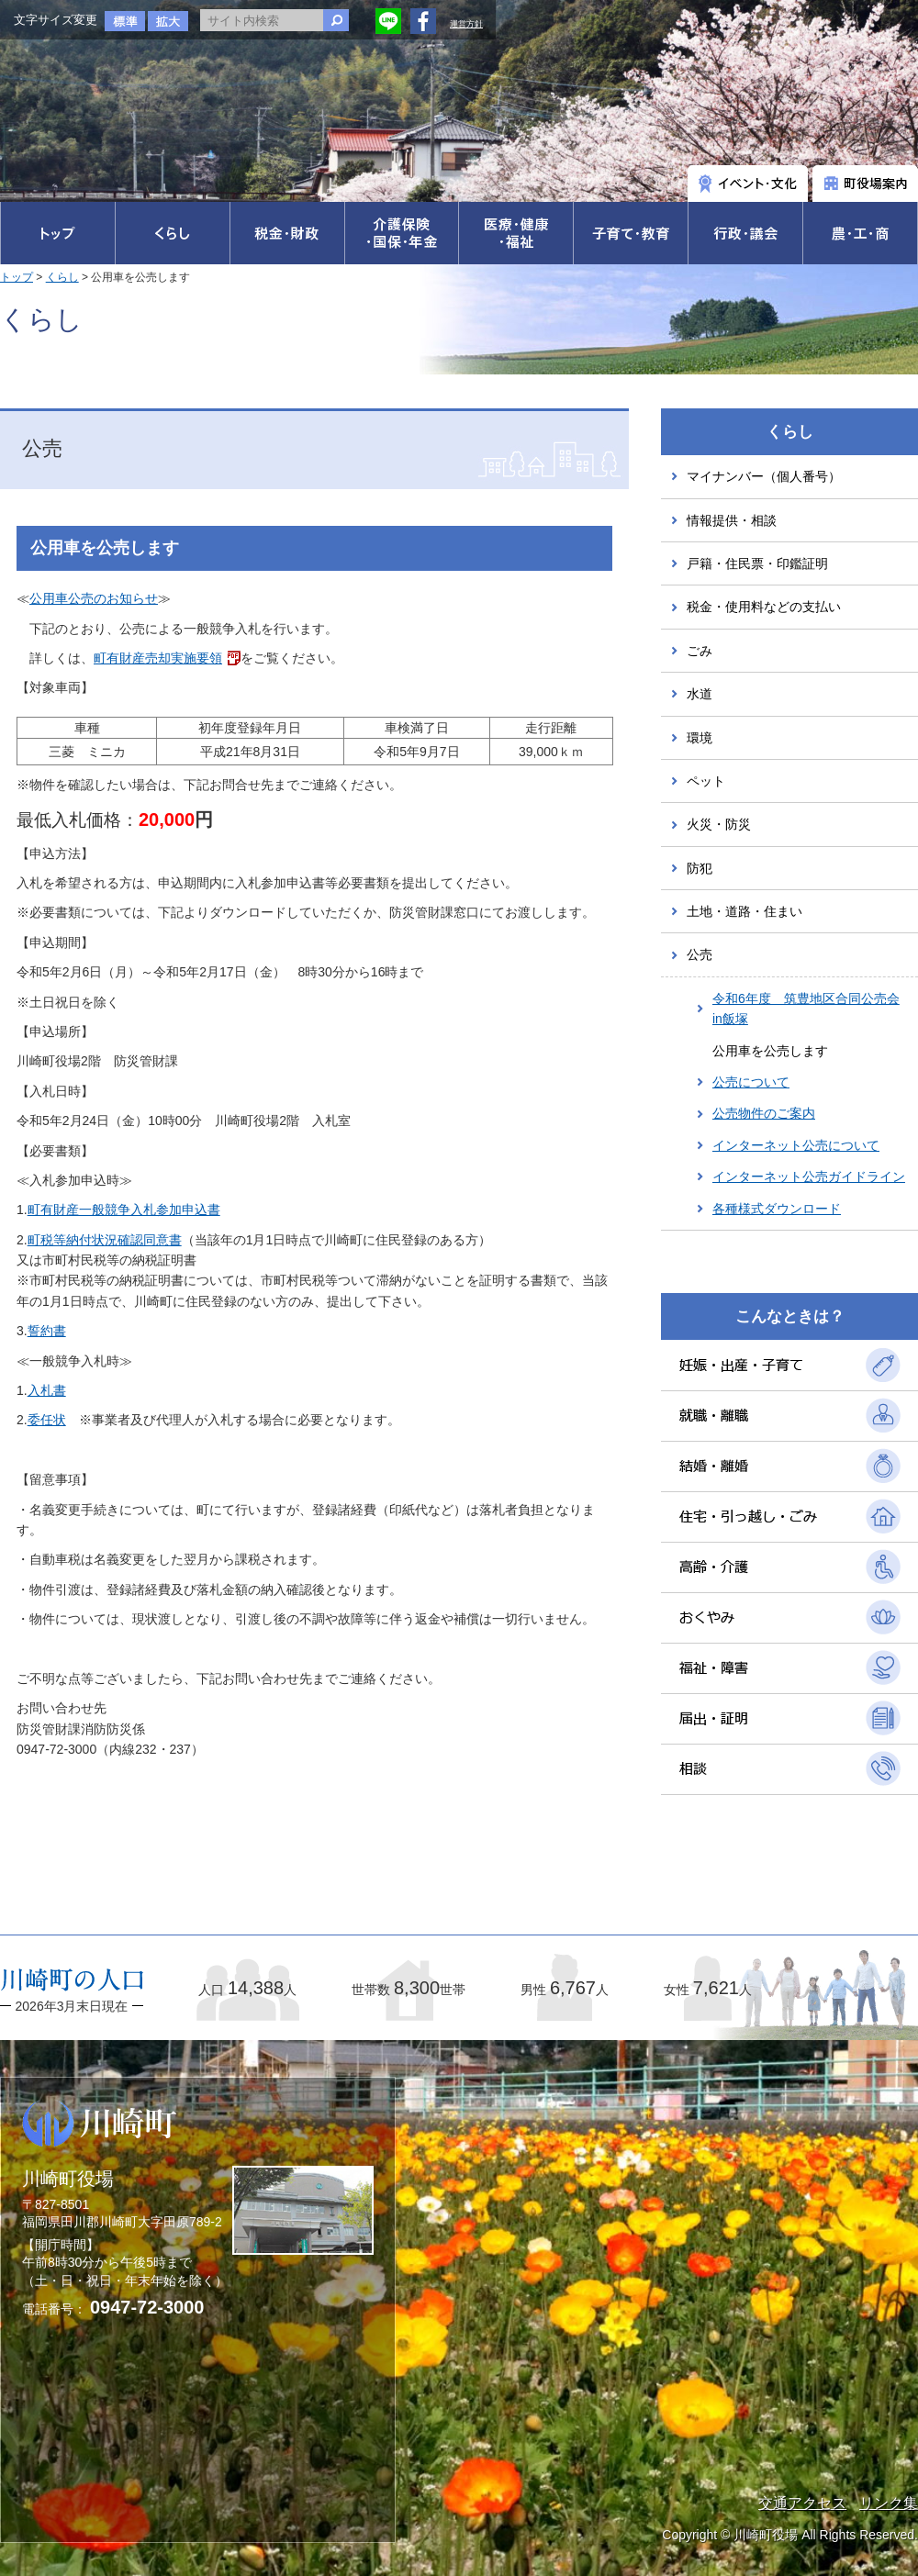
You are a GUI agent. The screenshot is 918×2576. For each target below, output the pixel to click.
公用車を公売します (770, 1050)
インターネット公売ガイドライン (808, 1176)
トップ (16, 277)
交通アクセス (802, 2503)
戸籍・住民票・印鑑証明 (757, 563)
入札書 (47, 1390)
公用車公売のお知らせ (93, 598)
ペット (706, 781)
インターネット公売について (795, 1145)
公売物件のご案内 (763, 1113)
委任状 (47, 1419)
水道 (699, 693)
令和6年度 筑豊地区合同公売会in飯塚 (806, 1008)
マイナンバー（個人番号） (764, 476)
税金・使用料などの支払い (764, 606)
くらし (62, 277)
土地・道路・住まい (744, 911)
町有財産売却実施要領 (158, 658)
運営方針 (466, 23)
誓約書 (47, 1330)
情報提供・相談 (732, 520)
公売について (750, 1082)
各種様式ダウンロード (776, 1208)
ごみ (699, 650)
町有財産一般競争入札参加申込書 (124, 1209)
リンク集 (888, 2503)
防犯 (699, 868)
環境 (699, 737)
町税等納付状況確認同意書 (105, 1239)
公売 (699, 954)
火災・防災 (719, 824)
